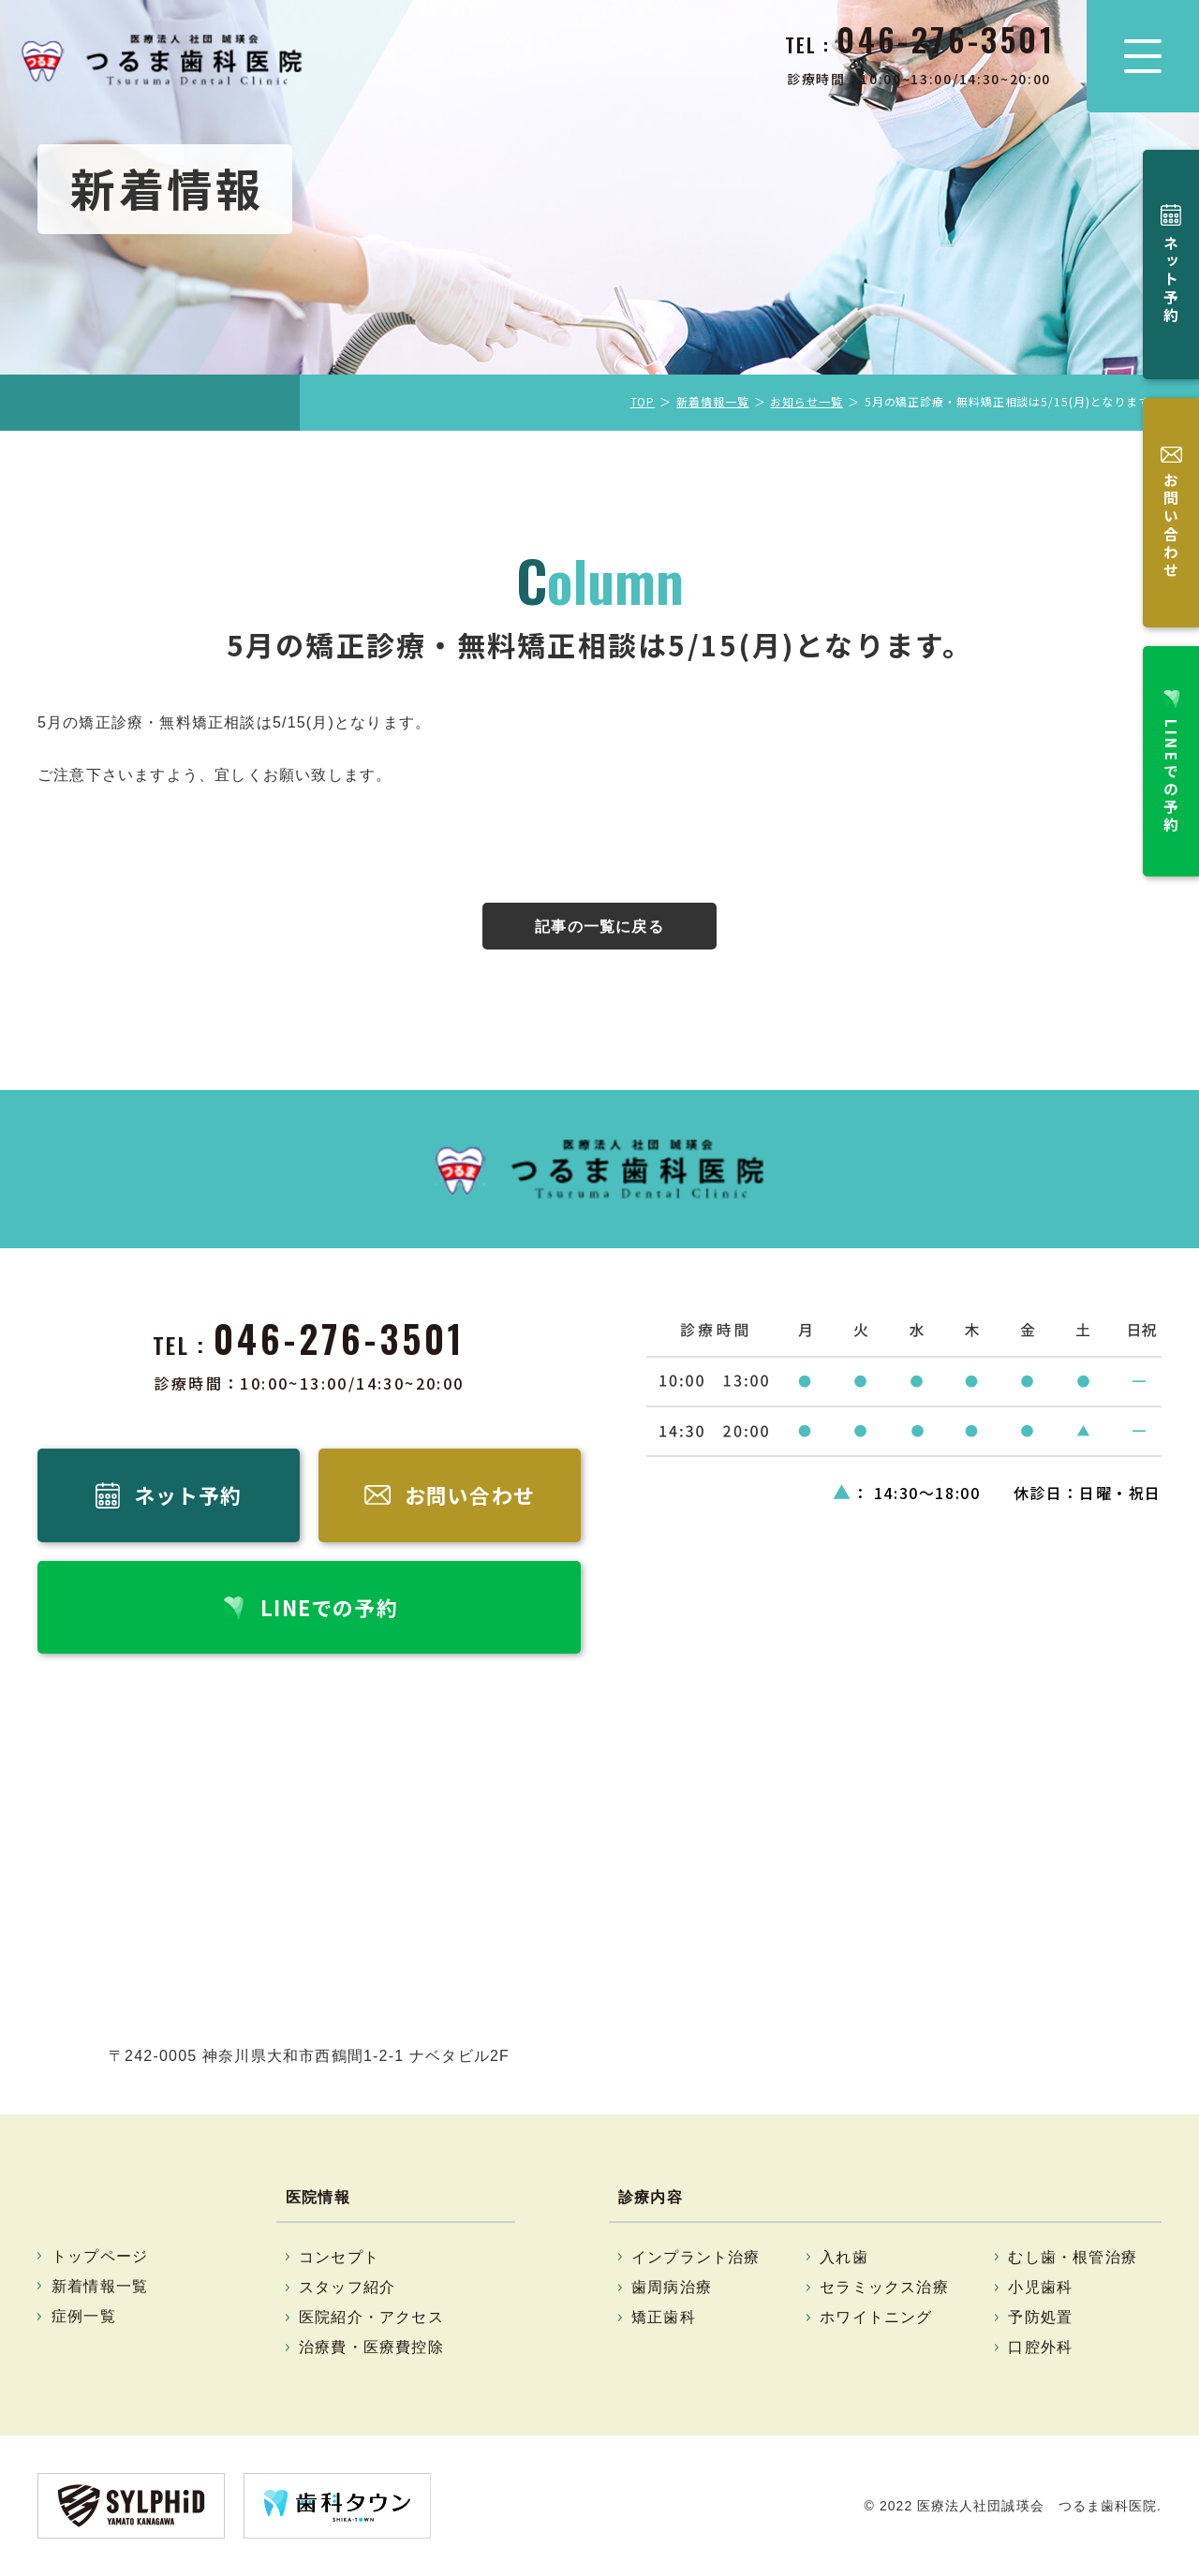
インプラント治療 (696, 2257)
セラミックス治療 (884, 2288)
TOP (643, 401)
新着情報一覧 (712, 401)
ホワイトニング (876, 2318)
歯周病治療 (671, 2288)
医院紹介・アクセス (371, 2318)
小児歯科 (1040, 2288)
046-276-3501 (340, 1338)
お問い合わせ (1171, 434)
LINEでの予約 (1171, 624)
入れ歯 (844, 2257)
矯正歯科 (663, 2318)
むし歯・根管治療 (1072, 2257)
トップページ (100, 2256)
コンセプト (339, 2257)
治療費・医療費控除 (371, 2348)
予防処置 (1040, 2318)
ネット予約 (1171, 250)
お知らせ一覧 (806, 401)
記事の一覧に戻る (599, 927)
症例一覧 (84, 2317)
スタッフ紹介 (347, 2288)
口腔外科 (1040, 2348)
